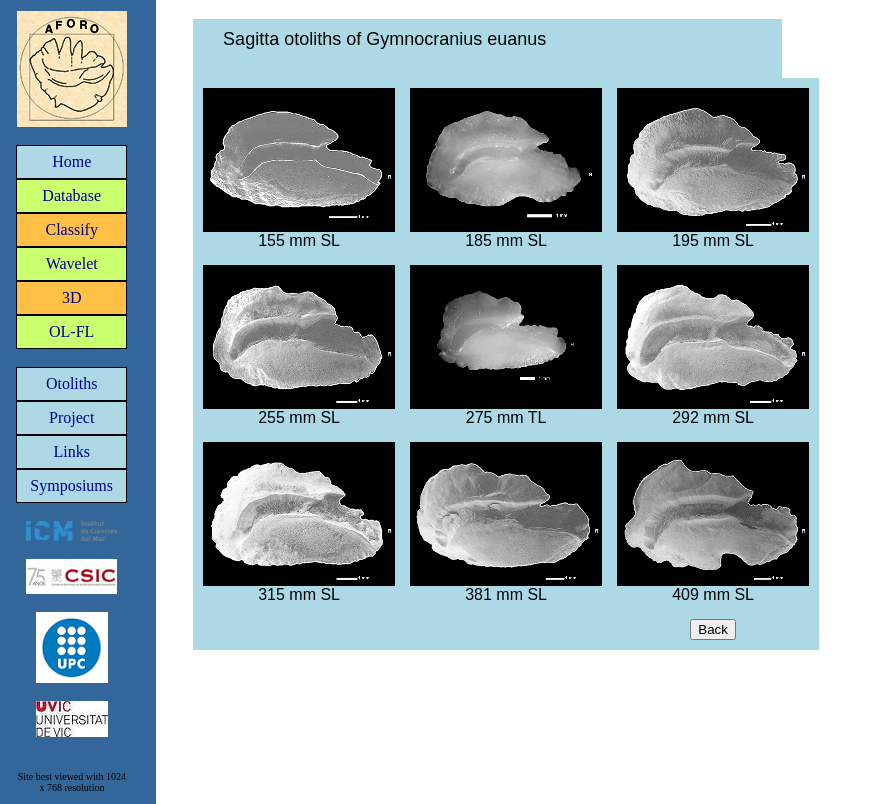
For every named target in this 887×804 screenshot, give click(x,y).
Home (71, 161)
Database (71, 195)
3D (72, 297)
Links (71, 451)
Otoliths (72, 383)
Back (713, 629)
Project (71, 417)
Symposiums (71, 485)
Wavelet (72, 263)
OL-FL (71, 331)
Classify (71, 229)
